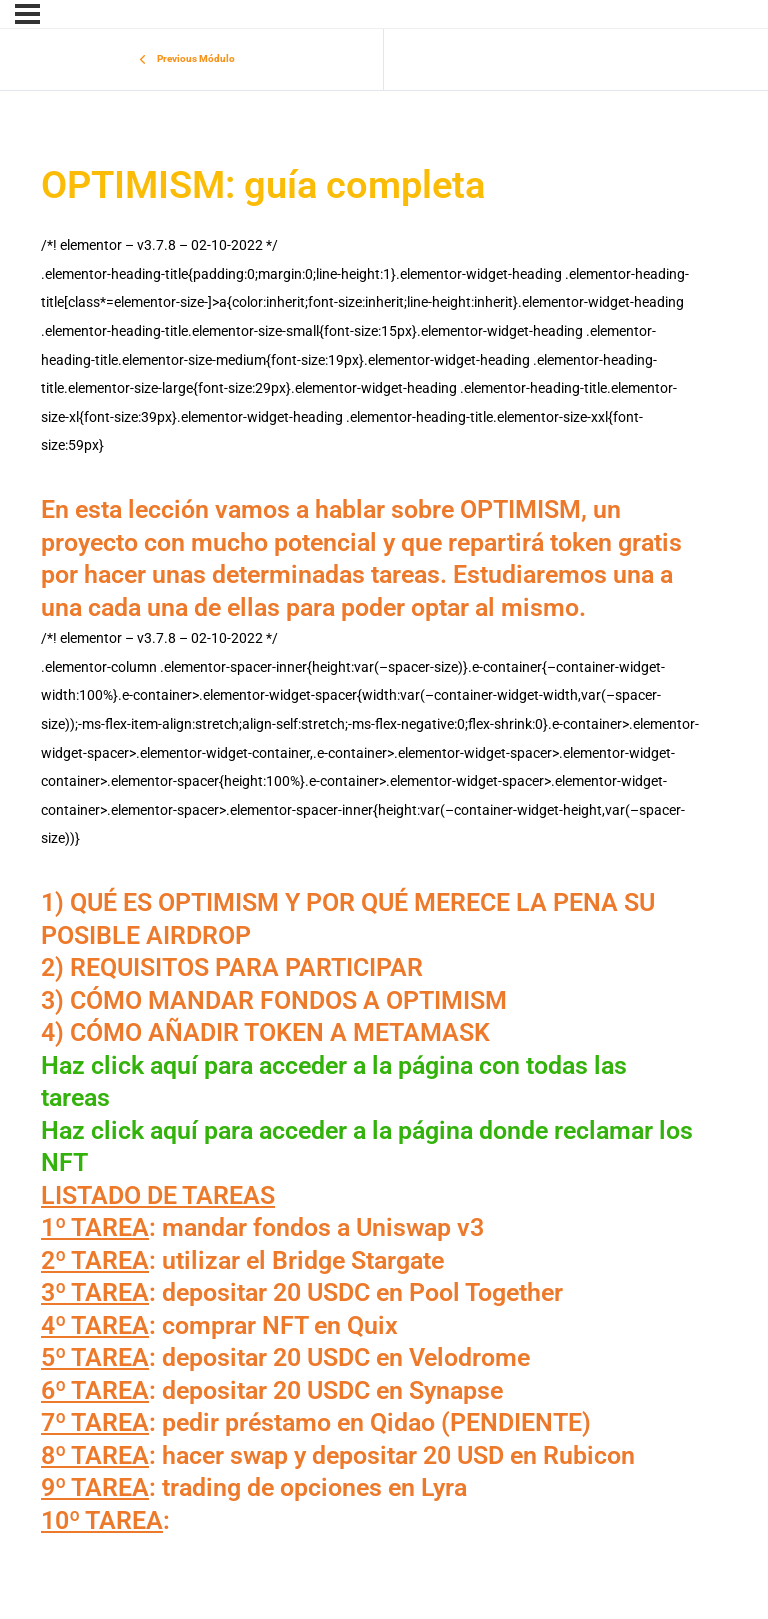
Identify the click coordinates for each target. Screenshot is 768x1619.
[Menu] (27, 14)
